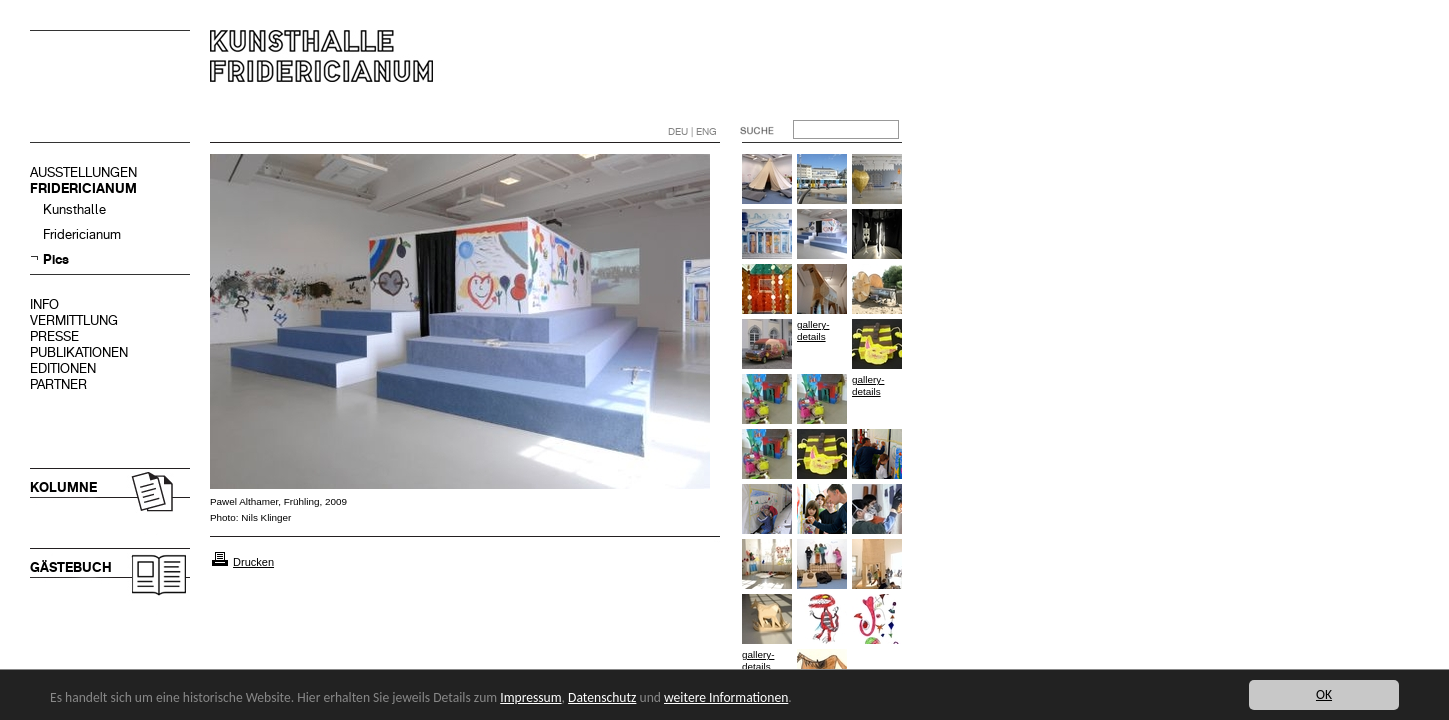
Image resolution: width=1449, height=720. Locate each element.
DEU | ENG (692, 131)
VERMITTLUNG (74, 320)
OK (1324, 694)
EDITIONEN (63, 368)
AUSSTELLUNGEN (83, 172)
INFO (44, 304)
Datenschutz (602, 697)
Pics (56, 259)
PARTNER (58, 384)
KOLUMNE (63, 487)
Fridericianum (82, 234)
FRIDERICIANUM (83, 188)
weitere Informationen (726, 697)
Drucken (253, 562)
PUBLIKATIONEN (79, 352)
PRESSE (54, 336)
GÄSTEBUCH (71, 567)
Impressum (530, 697)
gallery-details (813, 330)
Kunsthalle (74, 209)
